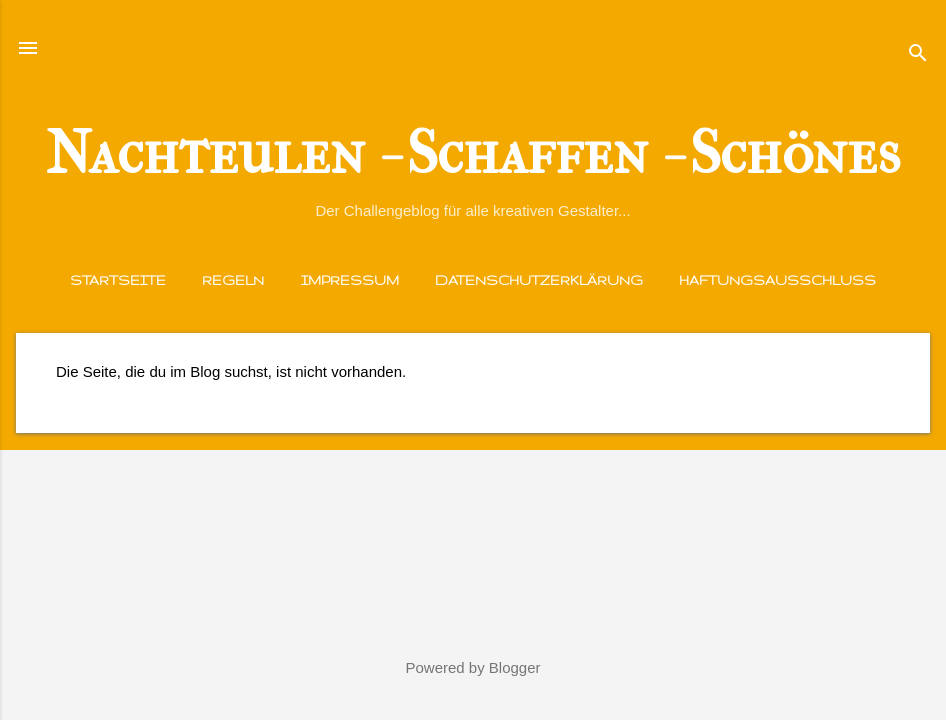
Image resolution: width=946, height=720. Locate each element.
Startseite (118, 280)
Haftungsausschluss (777, 280)
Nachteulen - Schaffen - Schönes (473, 153)
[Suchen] (918, 54)
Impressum (350, 280)
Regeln (233, 280)
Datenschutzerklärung (539, 280)
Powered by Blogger (472, 667)
